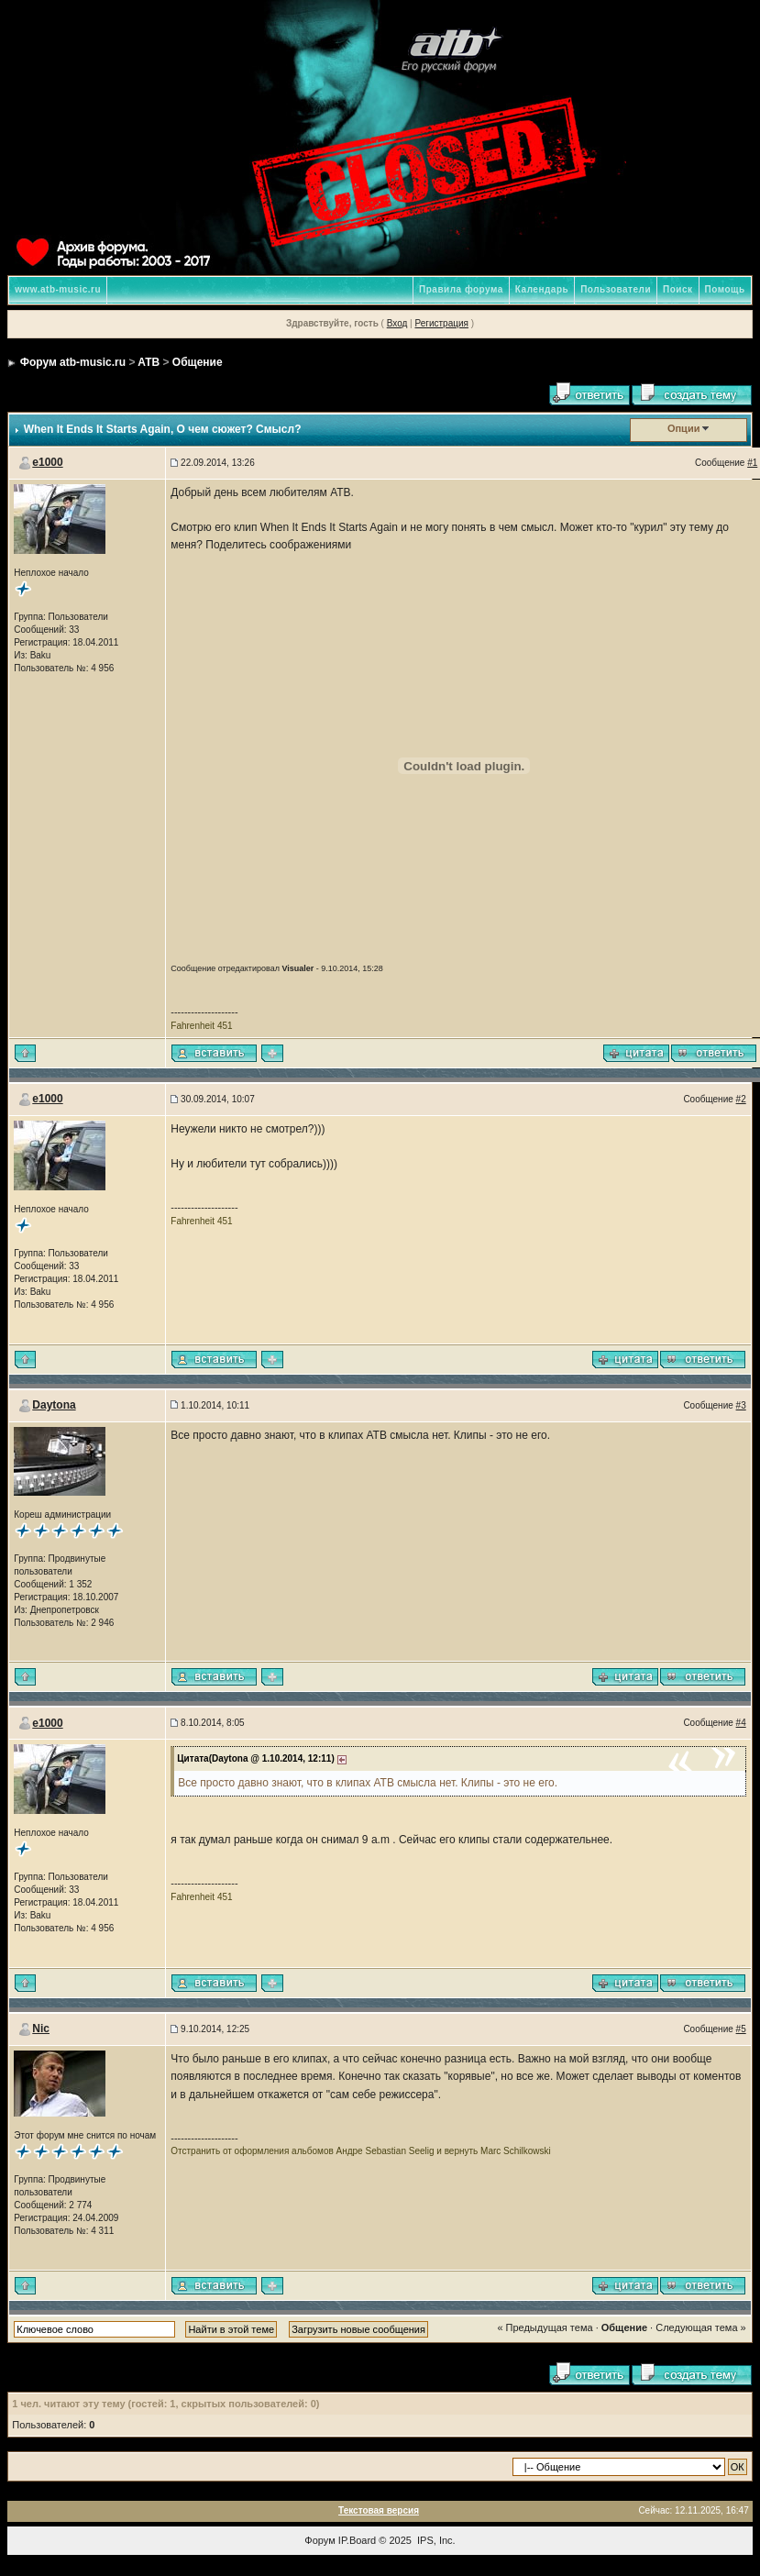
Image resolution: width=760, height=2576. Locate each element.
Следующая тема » (700, 2327)
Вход (397, 323)
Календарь (541, 289)
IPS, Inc (435, 2540)
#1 (752, 463)
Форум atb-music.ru (73, 362)
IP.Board (357, 2540)
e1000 (47, 462)
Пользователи (615, 289)
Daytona (53, 1405)
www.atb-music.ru (58, 289)
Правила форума (461, 289)
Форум (319, 2540)
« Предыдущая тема (544, 2327)
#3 (741, 1405)
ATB (149, 362)
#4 (741, 1723)
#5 (741, 2029)
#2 (741, 1099)
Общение (197, 362)
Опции (683, 428)
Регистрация (441, 323)
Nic (41, 2028)
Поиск (678, 289)
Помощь (725, 289)
